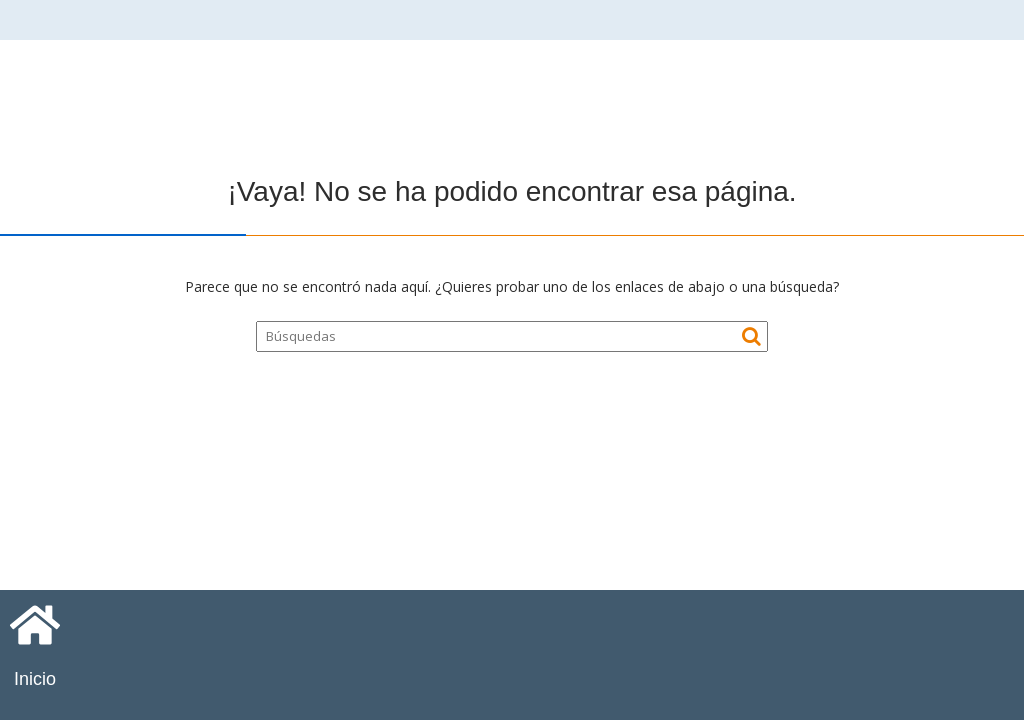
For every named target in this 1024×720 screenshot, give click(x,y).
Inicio (35, 679)
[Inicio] (35, 625)
